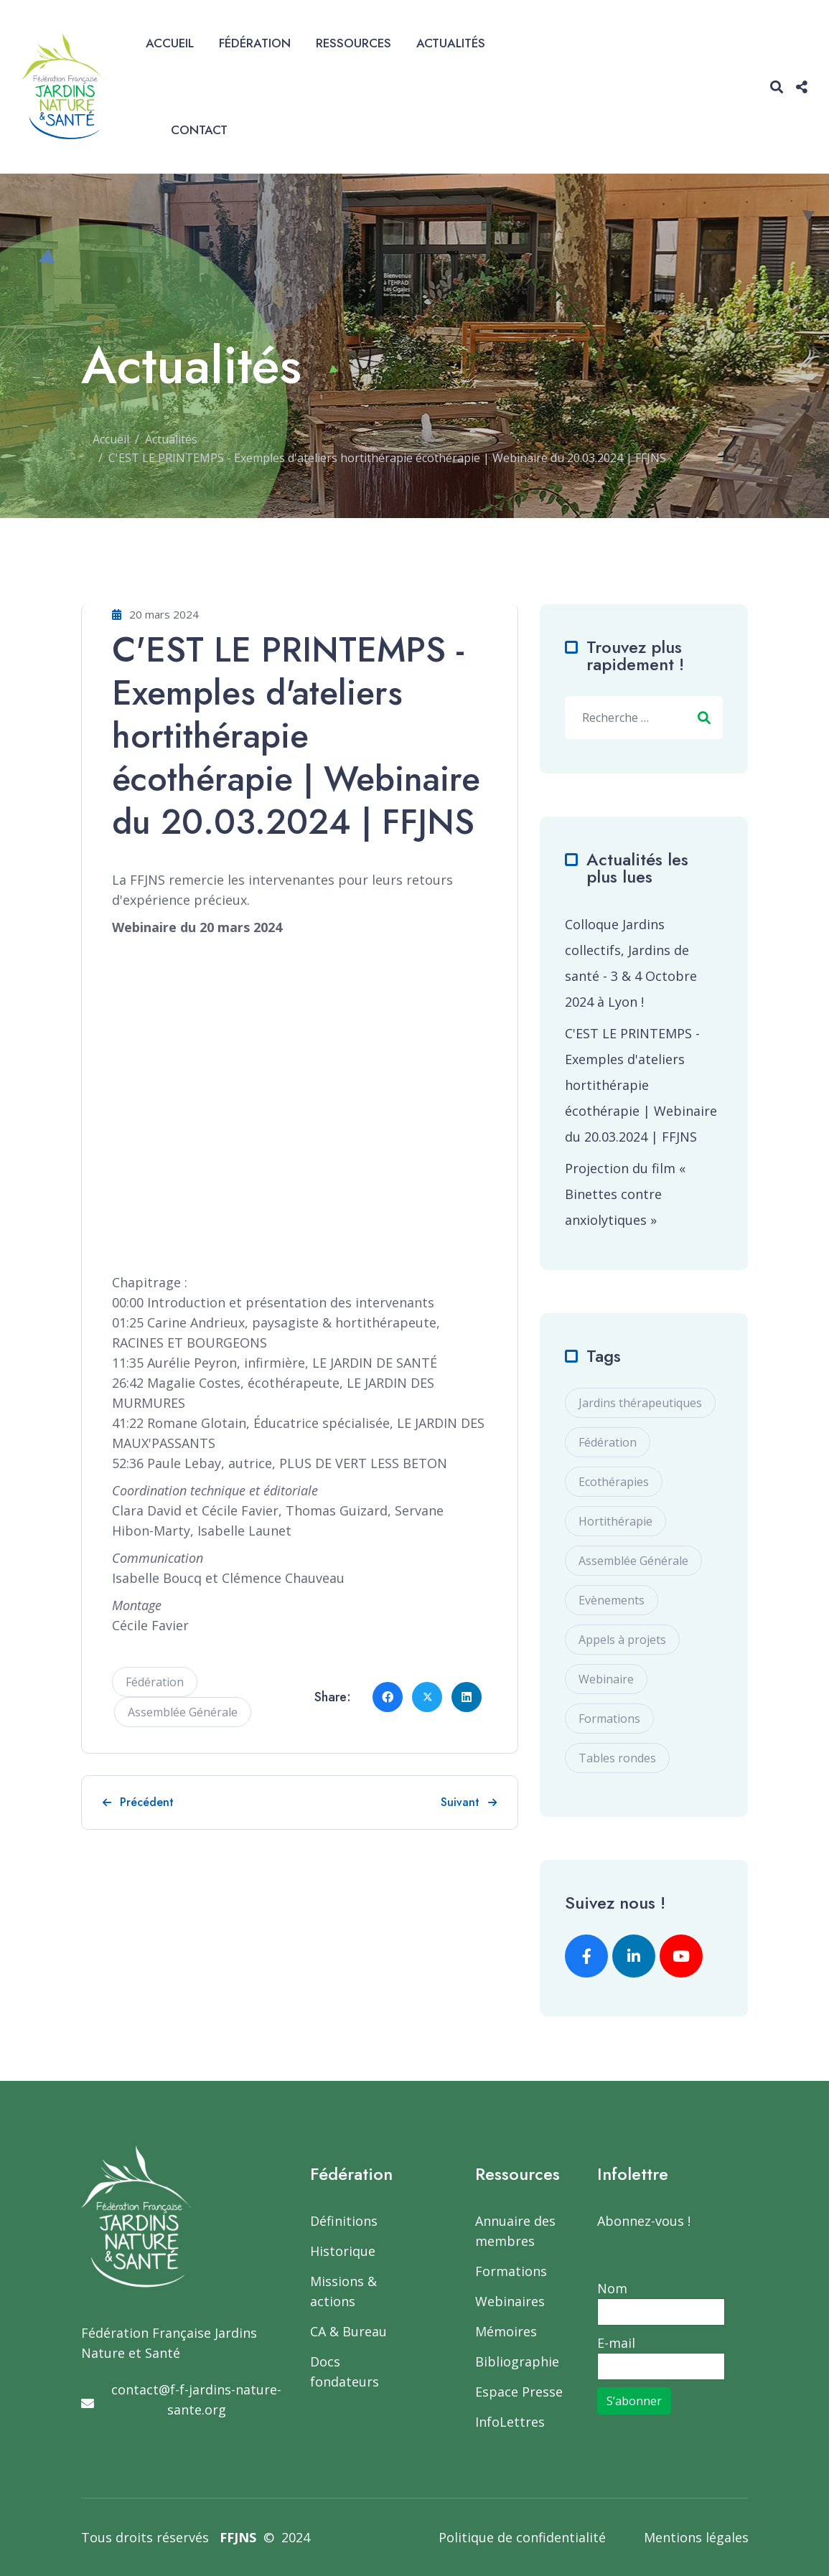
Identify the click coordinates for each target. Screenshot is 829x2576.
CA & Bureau (348, 2331)
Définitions (344, 2220)
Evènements (612, 1600)
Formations (609, 1718)
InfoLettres (510, 2421)
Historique (342, 2251)
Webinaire (606, 1679)
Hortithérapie (615, 1521)
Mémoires (506, 2331)
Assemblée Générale (183, 1712)
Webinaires (510, 2301)
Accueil (170, 43)
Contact (199, 129)
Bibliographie (517, 2361)
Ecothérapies (614, 1482)
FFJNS (238, 2537)
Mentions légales (696, 2537)
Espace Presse (519, 2391)
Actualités (450, 43)
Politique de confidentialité (522, 2537)
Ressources (353, 43)
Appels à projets (622, 1639)
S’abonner (634, 2401)
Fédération (255, 43)
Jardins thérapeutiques (640, 1403)
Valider (704, 717)
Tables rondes (617, 1758)
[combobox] (644, 717)
